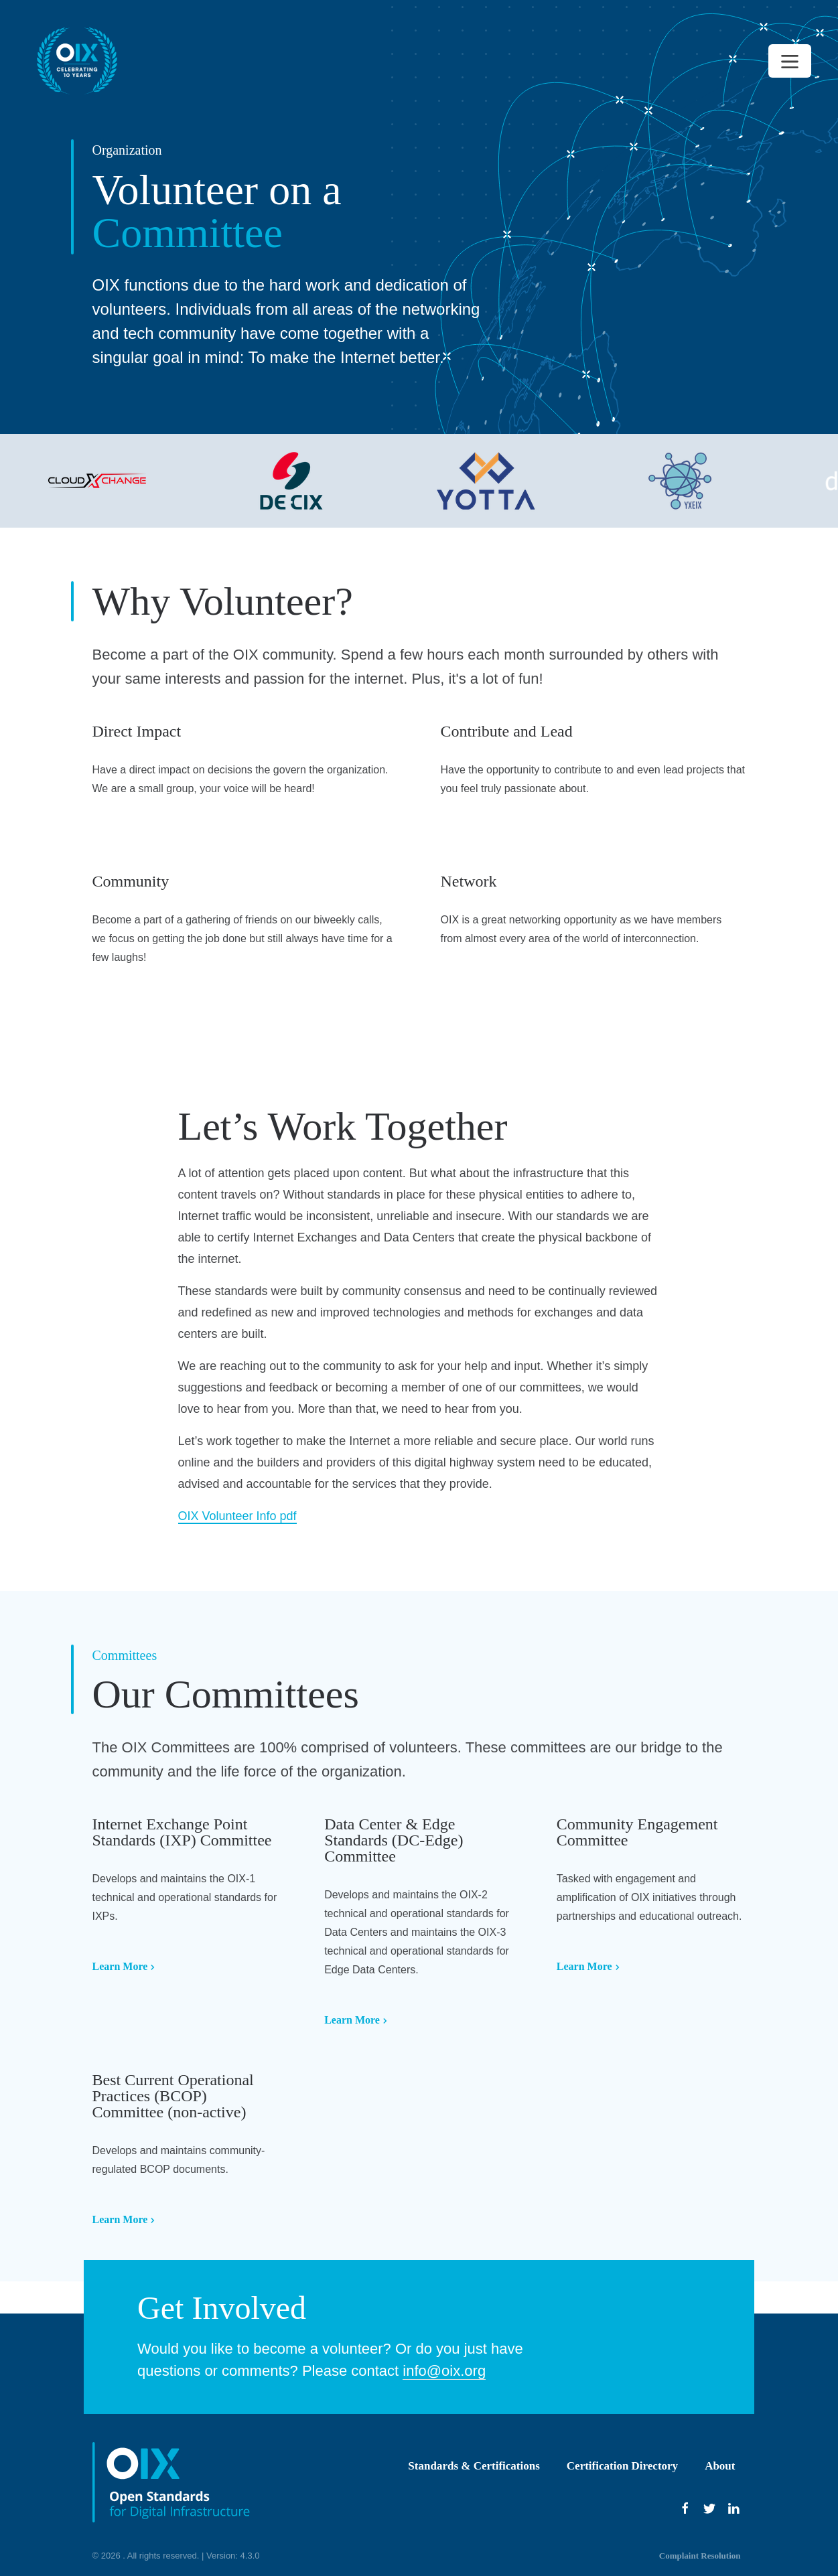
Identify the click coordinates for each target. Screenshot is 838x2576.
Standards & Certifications (473, 2465)
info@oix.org (444, 2370)
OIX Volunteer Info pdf (237, 1516)
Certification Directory (622, 2465)
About (720, 2465)
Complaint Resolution (700, 2556)
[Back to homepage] (77, 61)
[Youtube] (733, 2508)
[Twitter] (709, 2508)
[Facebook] (685, 2508)
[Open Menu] (789, 60)
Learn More (124, 1966)
